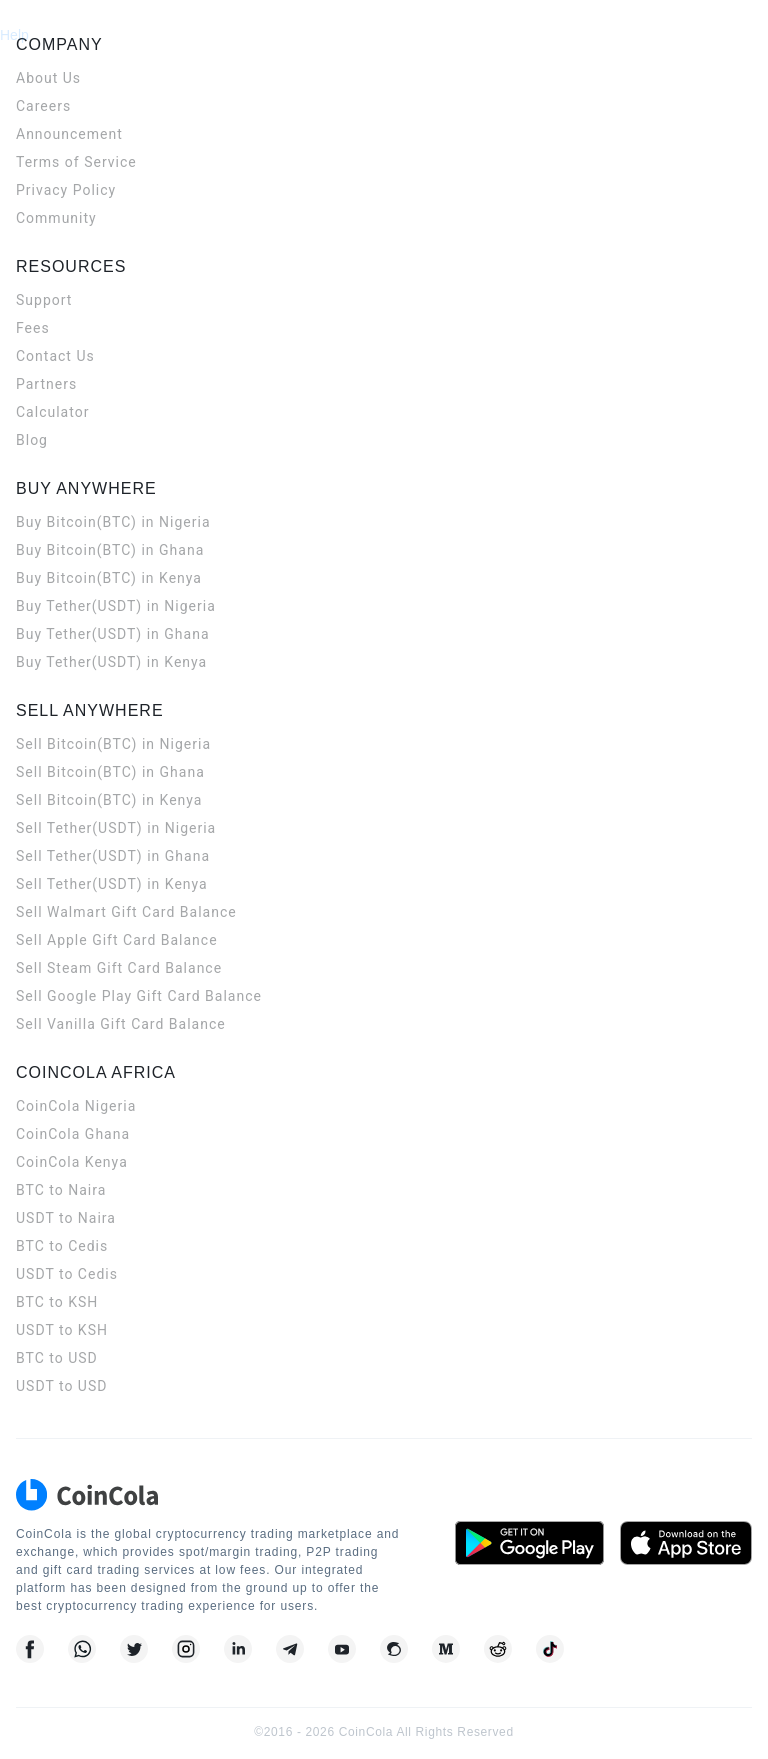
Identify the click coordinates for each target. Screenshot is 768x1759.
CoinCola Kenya (72, 1162)
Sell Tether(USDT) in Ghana (113, 856)
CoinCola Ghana (73, 1134)
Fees (33, 328)
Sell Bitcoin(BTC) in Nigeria (113, 744)
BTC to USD (57, 1358)
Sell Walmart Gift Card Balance (126, 912)
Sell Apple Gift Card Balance (117, 940)
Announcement (69, 134)
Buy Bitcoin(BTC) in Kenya (109, 578)
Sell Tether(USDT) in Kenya (112, 884)
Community (56, 218)
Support (44, 300)
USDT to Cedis (67, 1274)
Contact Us (55, 356)
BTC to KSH (57, 1302)
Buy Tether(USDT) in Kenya (111, 662)
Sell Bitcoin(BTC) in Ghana (110, 772)
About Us (48, 78)
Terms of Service (76, 162)
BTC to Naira (61, 1190)
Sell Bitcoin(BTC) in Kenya (109, 800)
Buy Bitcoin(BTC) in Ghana (110, 550)
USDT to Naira (66, 1218)
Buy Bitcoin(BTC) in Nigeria (113, 522)
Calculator (52, 412)
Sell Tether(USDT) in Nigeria (116, 828)
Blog (32, 440)
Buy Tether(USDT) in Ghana (113, 634)
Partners (46, 384)
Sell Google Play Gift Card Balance (139, 996)
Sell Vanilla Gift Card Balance (121, 1024)
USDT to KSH (62, 1330)
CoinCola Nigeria (76, 1106)
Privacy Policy (66, 190)
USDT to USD (61, 1386)
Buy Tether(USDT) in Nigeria (116, 606)
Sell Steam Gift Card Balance (119, 968)
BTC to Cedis (62, 1246)
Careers (43, 106)
